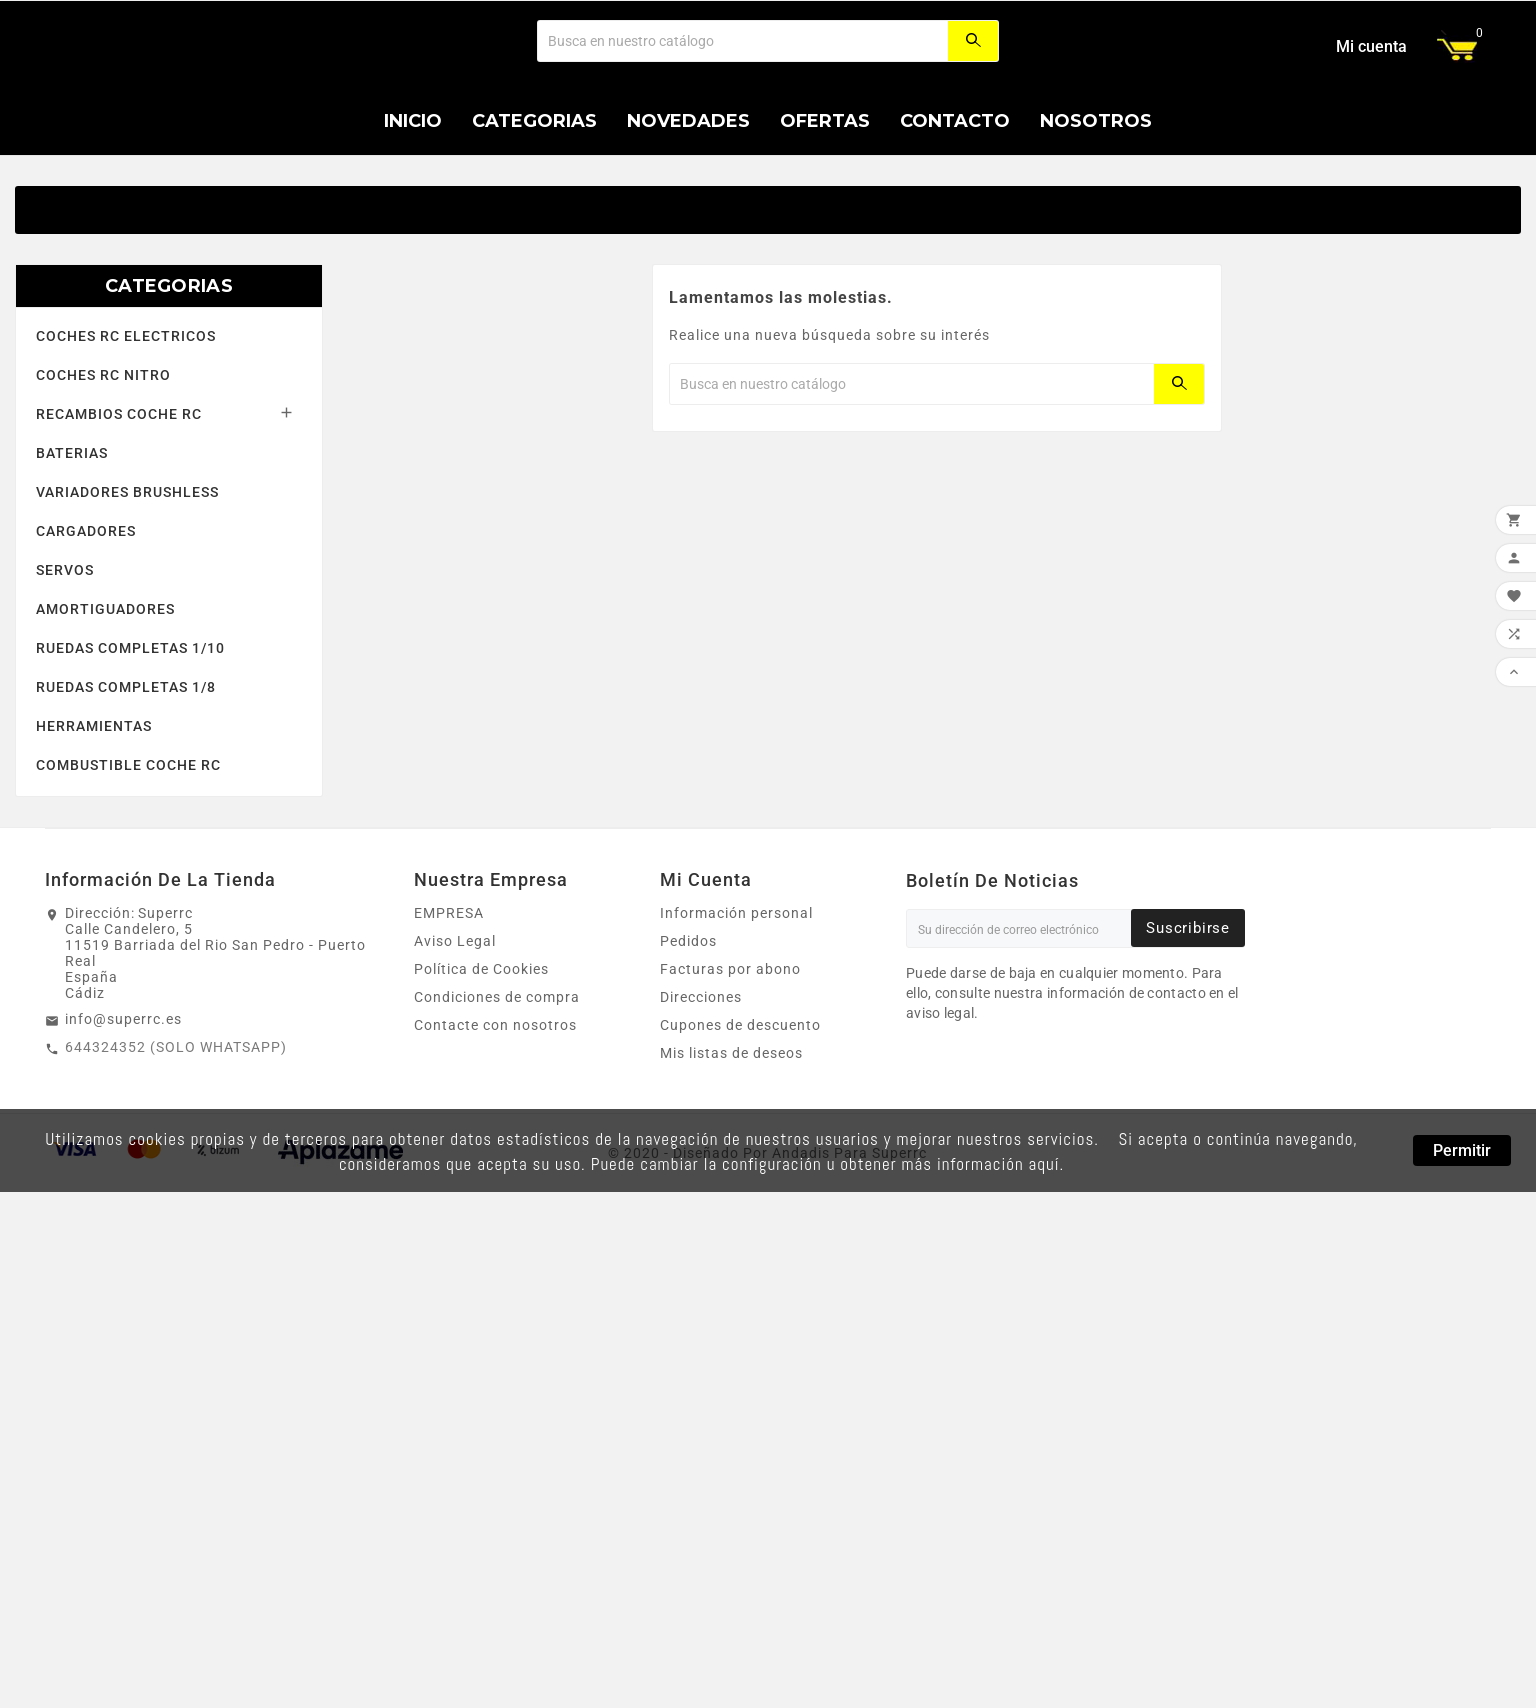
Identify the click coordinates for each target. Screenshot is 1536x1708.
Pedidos (688, 1061)
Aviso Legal (455, 1061)
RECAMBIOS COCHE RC (119, 534)
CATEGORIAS (169, 406)
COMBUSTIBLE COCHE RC (128, 885)
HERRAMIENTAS (94, 846)
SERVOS (65, 690)
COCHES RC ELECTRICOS (126, 456)
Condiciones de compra (497, 1117)
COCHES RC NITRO (103, 495)
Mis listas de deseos (731, 1173)
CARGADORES (86, 651)
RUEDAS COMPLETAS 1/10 (130, 768)
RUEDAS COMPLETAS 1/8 (126, 807)
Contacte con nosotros (495, 1145)
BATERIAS (72, 573)
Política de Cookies (481, 1089)
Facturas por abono (730, 1089)
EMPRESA (449, 1033)
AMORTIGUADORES (105, 729)
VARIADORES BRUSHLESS (127, 612)
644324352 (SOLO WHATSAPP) (176, 1167)
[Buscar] (743, 101)
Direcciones (701, 1117)
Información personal (736, 1033)
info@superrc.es (123, 1139)
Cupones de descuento (740, 1145)
